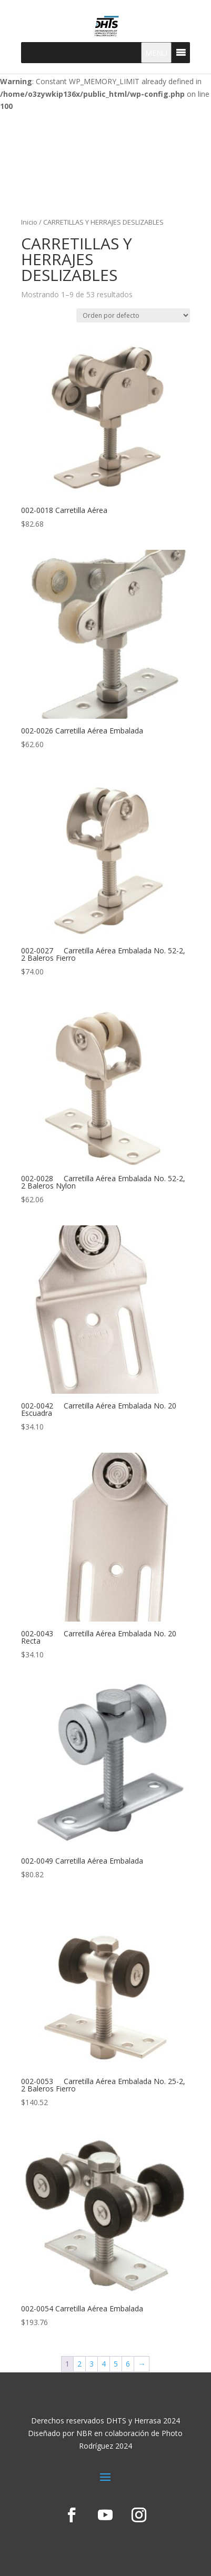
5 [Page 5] (116, 2364)
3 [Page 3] (91, 2364)
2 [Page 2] (79, 2364)
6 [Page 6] (128, 2364)
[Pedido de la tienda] (133, 315)
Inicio (29, 222)
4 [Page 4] (104, 2364)
